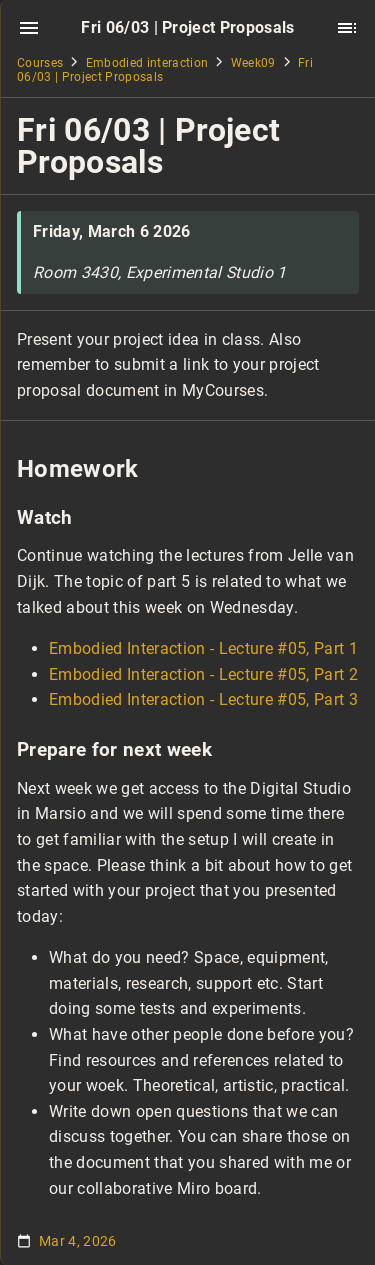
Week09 (253, 63)
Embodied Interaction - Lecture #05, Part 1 (203, 648)
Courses (40, 63)
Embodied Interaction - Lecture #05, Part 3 (203, 699)
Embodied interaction (147, 63)
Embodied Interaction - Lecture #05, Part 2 (203, 674)
